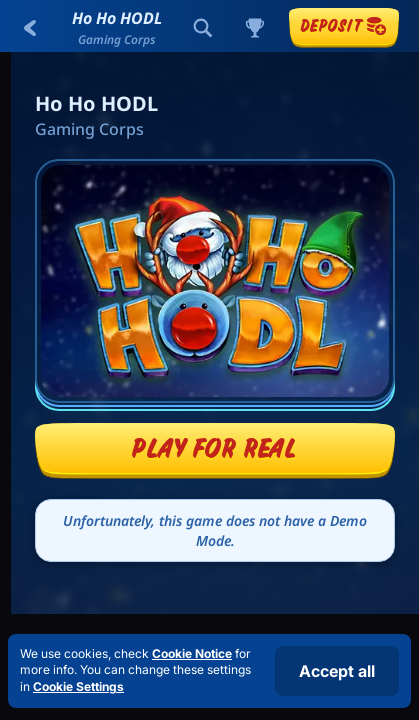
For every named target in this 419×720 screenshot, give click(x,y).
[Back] (30, 28)
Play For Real (214, 448)
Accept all (337, 671)
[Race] (255, 28)
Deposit (344, 25)
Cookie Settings (78, 687)
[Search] (203, 28)
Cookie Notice (192, 653)
